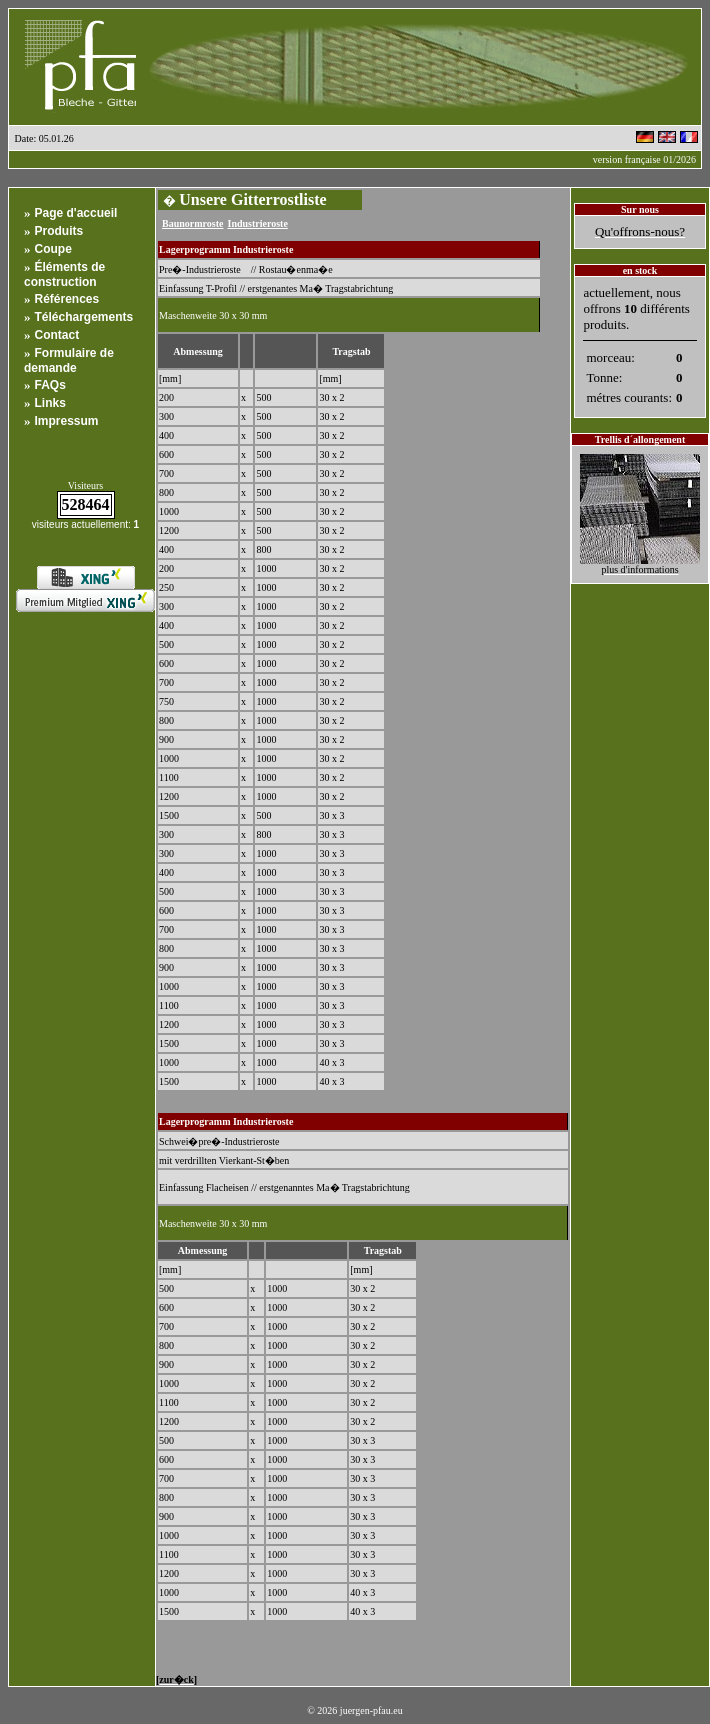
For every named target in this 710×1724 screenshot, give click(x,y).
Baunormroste (192, 223)
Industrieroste (257, 223)
